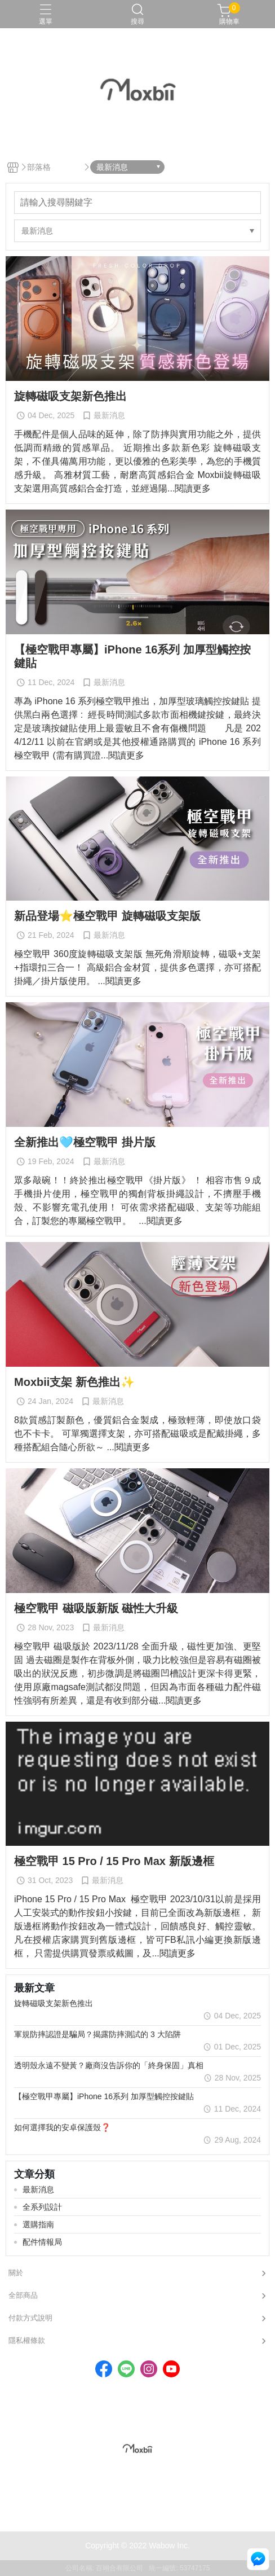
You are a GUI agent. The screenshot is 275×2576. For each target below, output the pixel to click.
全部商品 (23, 2295)
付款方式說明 (30, 2318)
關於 (15, 2272)
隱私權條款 (26, 2340)
